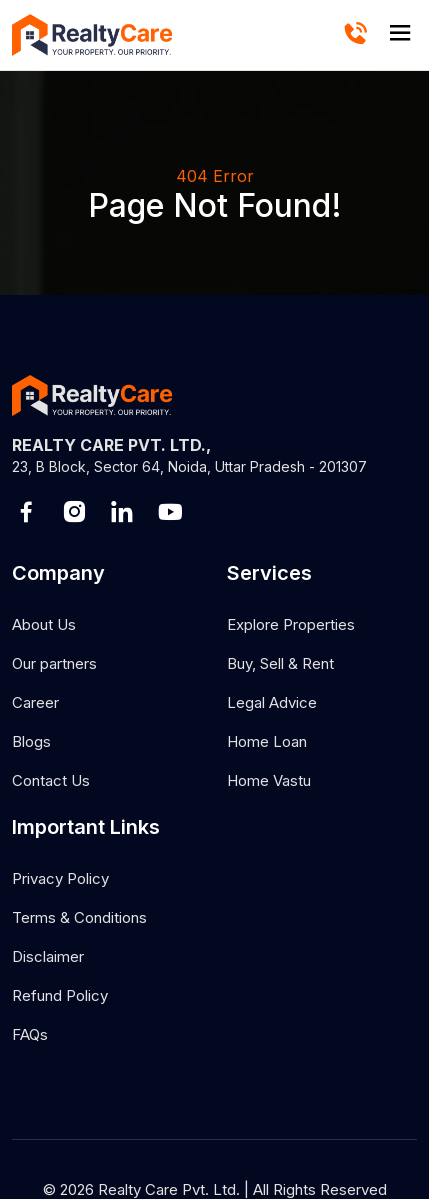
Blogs (31, 741)
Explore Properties (291, 624)
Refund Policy (60, 995)
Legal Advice (272, 702)
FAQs (30, 1034)
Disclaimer (48, 956)
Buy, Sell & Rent (280, 663)
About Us (44, 624)
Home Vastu (269, 780)
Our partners (54, 663)
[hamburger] (400, 34)
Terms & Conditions (79, 917)
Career (35, 702)
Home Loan (267, 741)
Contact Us (51, 780)
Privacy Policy (60, 878)
